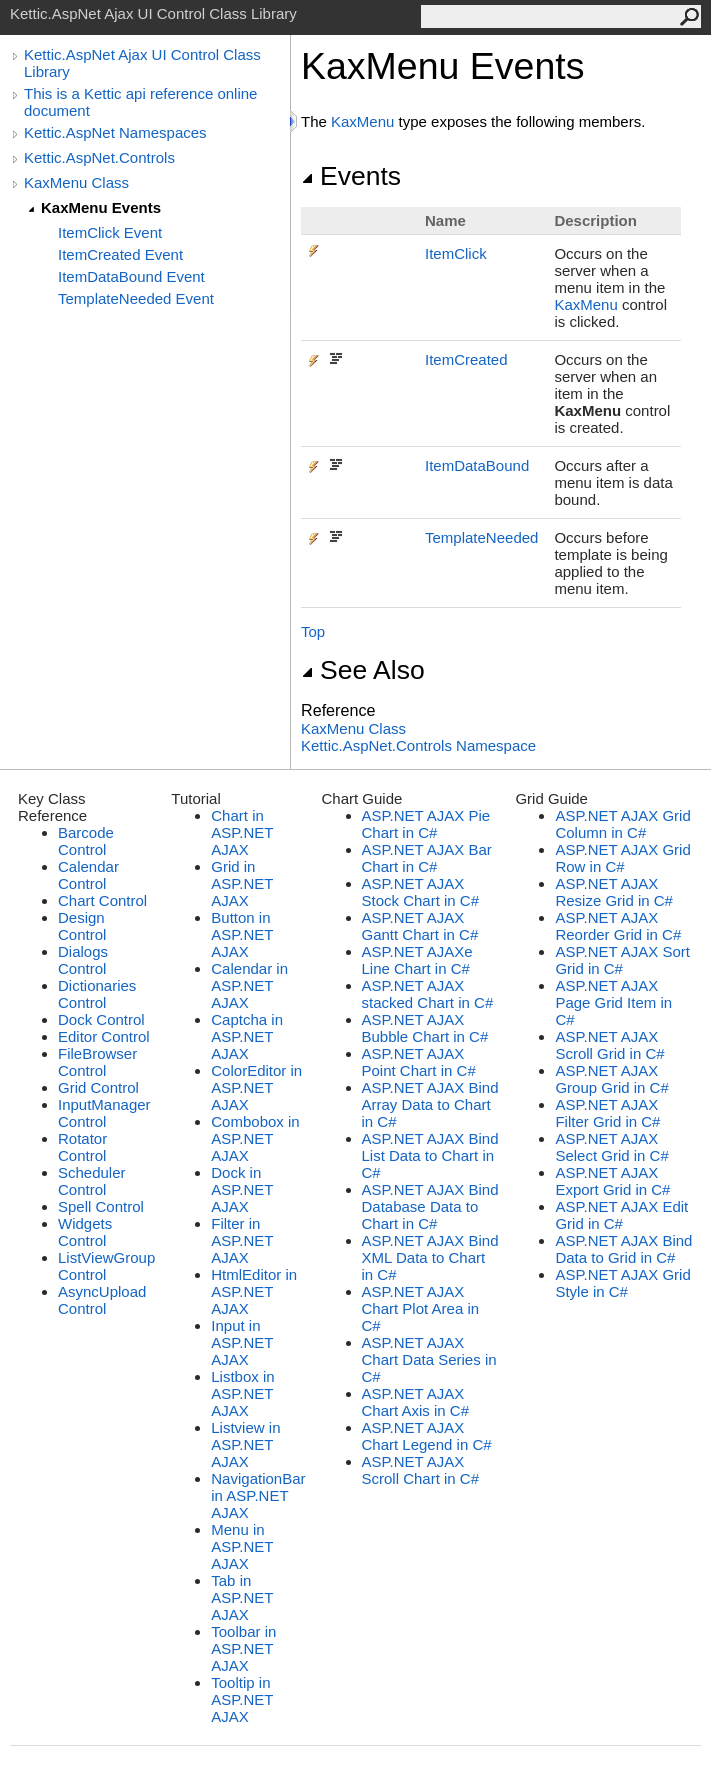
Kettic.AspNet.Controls (99, 157)
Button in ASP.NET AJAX (242, 934)
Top (313, 631)
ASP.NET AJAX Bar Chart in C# (427, 858)
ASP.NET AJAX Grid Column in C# (622, 824)
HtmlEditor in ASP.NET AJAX (254, 1291)
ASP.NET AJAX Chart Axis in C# (416, 1402)
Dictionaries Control (97, 994)
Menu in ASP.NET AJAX (242, 1546)
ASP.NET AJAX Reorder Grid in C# (618, 926)
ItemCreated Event (120, 254)
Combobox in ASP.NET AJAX (255, 1138)
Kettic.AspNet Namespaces (115, 132)
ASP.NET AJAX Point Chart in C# (419, 1062)
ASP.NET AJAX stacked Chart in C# (428, 994)
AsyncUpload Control (102, 1300)
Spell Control (101, 1206)
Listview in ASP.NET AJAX (245, 1444)
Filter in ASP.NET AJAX (242, 1240)
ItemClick (456, 253)
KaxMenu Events (101, 207)
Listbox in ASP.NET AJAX (242, 1393)
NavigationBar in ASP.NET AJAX (258, 1495)
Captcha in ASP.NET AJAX (247, 1036)
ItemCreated (466, 359)
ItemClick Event (110, 232)
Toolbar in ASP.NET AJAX (243, 1648)
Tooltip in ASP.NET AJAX (242, 1699)
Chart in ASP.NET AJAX (242, 832)
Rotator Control (82, 1147)
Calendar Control (88, 875)
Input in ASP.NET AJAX (242, 1342)
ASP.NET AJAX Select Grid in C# (611, 1147)
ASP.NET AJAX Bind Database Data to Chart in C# (430, 1206)
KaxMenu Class (76, 182)
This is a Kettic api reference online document (140, 102)
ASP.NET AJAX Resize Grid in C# (614, 892)
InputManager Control (104, 1113)
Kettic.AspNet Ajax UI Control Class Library (142, 63)
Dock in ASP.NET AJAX (242, 1189)
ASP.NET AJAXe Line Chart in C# (417, 960)
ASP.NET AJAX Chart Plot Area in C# (421, 1308)
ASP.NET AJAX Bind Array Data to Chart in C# (430, 1104)
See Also (363, 670)
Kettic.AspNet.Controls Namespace (418, 745)
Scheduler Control (92, 1181)
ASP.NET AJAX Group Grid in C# (611, 1079)
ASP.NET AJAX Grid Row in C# (622, 858)
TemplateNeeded (481, 537)
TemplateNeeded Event (136, 298)
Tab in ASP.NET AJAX (242, 1597)
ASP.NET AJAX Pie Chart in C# (426, 824)
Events (351, 176)
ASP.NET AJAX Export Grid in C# (612, 1181)
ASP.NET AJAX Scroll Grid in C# (609, 1045)
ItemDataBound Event (131, 276)
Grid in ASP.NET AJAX (242, 883)
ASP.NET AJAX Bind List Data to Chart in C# (430, 1155)
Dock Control (101, 1019)
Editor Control (104, 1036)
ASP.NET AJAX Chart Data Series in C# (429, 1359)
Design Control (82, 926)
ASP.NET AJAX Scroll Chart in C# (421, 1470)
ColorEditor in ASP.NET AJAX (256, 1087)
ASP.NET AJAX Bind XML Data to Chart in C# (430, 1257)
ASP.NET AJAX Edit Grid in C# (621, 1215)
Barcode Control (86, 841)
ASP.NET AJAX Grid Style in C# (622, 1283)
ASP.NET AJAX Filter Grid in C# (607, 1113)
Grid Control (98, 1087)
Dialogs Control (83, 960)
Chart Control (102, 900)
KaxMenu (362, 121)
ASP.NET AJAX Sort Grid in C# (622, 960)
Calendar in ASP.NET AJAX (249, 985)
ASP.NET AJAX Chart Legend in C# (427, 1436)
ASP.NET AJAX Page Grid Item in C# (613, 1002)
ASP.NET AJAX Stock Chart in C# (421, 892)
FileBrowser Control (97, 1062)
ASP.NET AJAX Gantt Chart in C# (420, 926)
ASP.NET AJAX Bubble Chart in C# (425, 1028)
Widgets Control (85, 1232)
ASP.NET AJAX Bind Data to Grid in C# (623, 1249)
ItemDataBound (477, 465)
